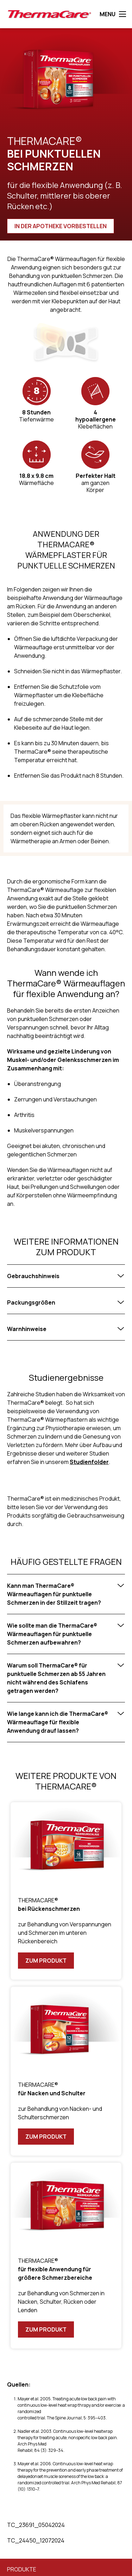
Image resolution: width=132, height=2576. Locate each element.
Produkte (21, 2569)
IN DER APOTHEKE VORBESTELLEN (60, 226)
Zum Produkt (46, 1960)
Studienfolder (89, 1462)
